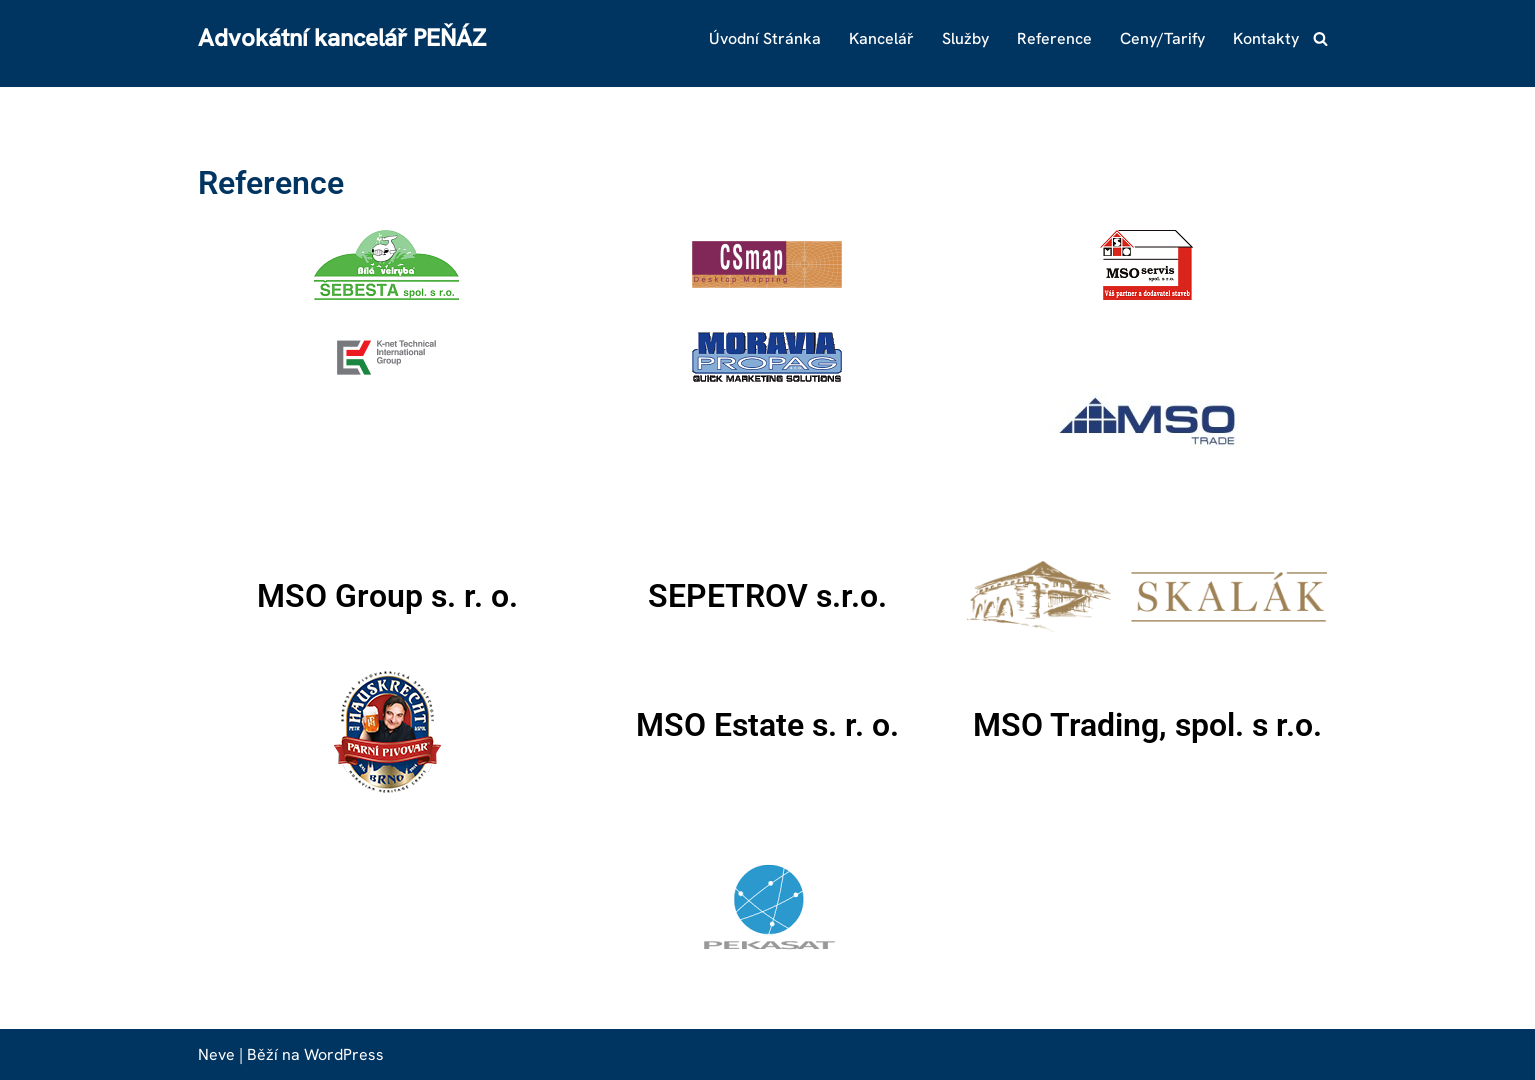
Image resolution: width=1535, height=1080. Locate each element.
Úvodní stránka (765, 38)
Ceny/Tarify (1162, 38)
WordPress (344, 1054)
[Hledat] (1320, 38)
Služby (965, 38)
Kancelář (881, 38)
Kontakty (1266, 38)
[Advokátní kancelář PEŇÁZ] (342, 38)
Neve (216, 1054)
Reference (1054, 38)
